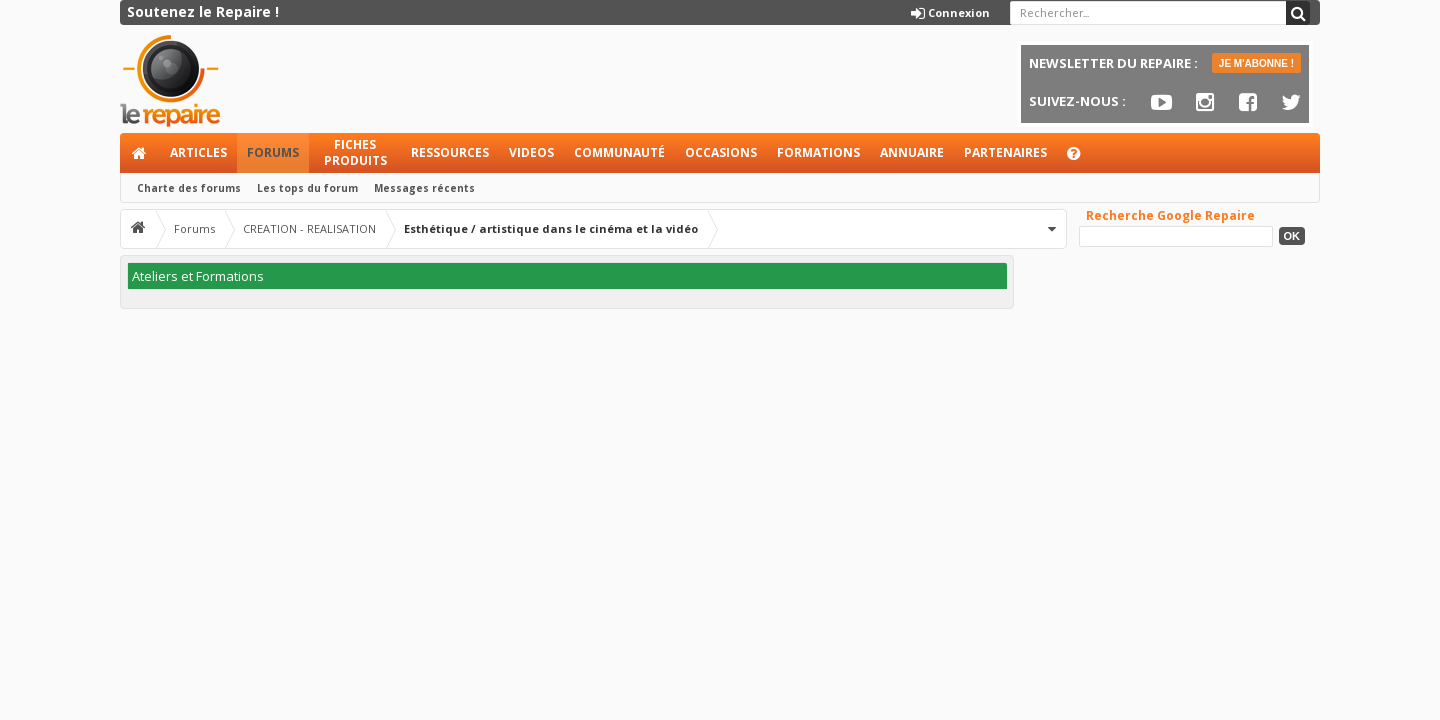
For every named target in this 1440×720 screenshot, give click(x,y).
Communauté (619, 152)
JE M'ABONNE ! (1256, 63)
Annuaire (912, 152)
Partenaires (1005, 152)
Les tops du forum (307, 188)
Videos (531, 152)
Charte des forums (189, 188)
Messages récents (424, 188)
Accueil (140, 153)
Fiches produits (355, 152)
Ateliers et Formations (198, 276)
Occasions (721, 152)
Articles (198, 152)
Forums (273, 152)
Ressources (450, 152)
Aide (1083, 158)
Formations (818, 152)
